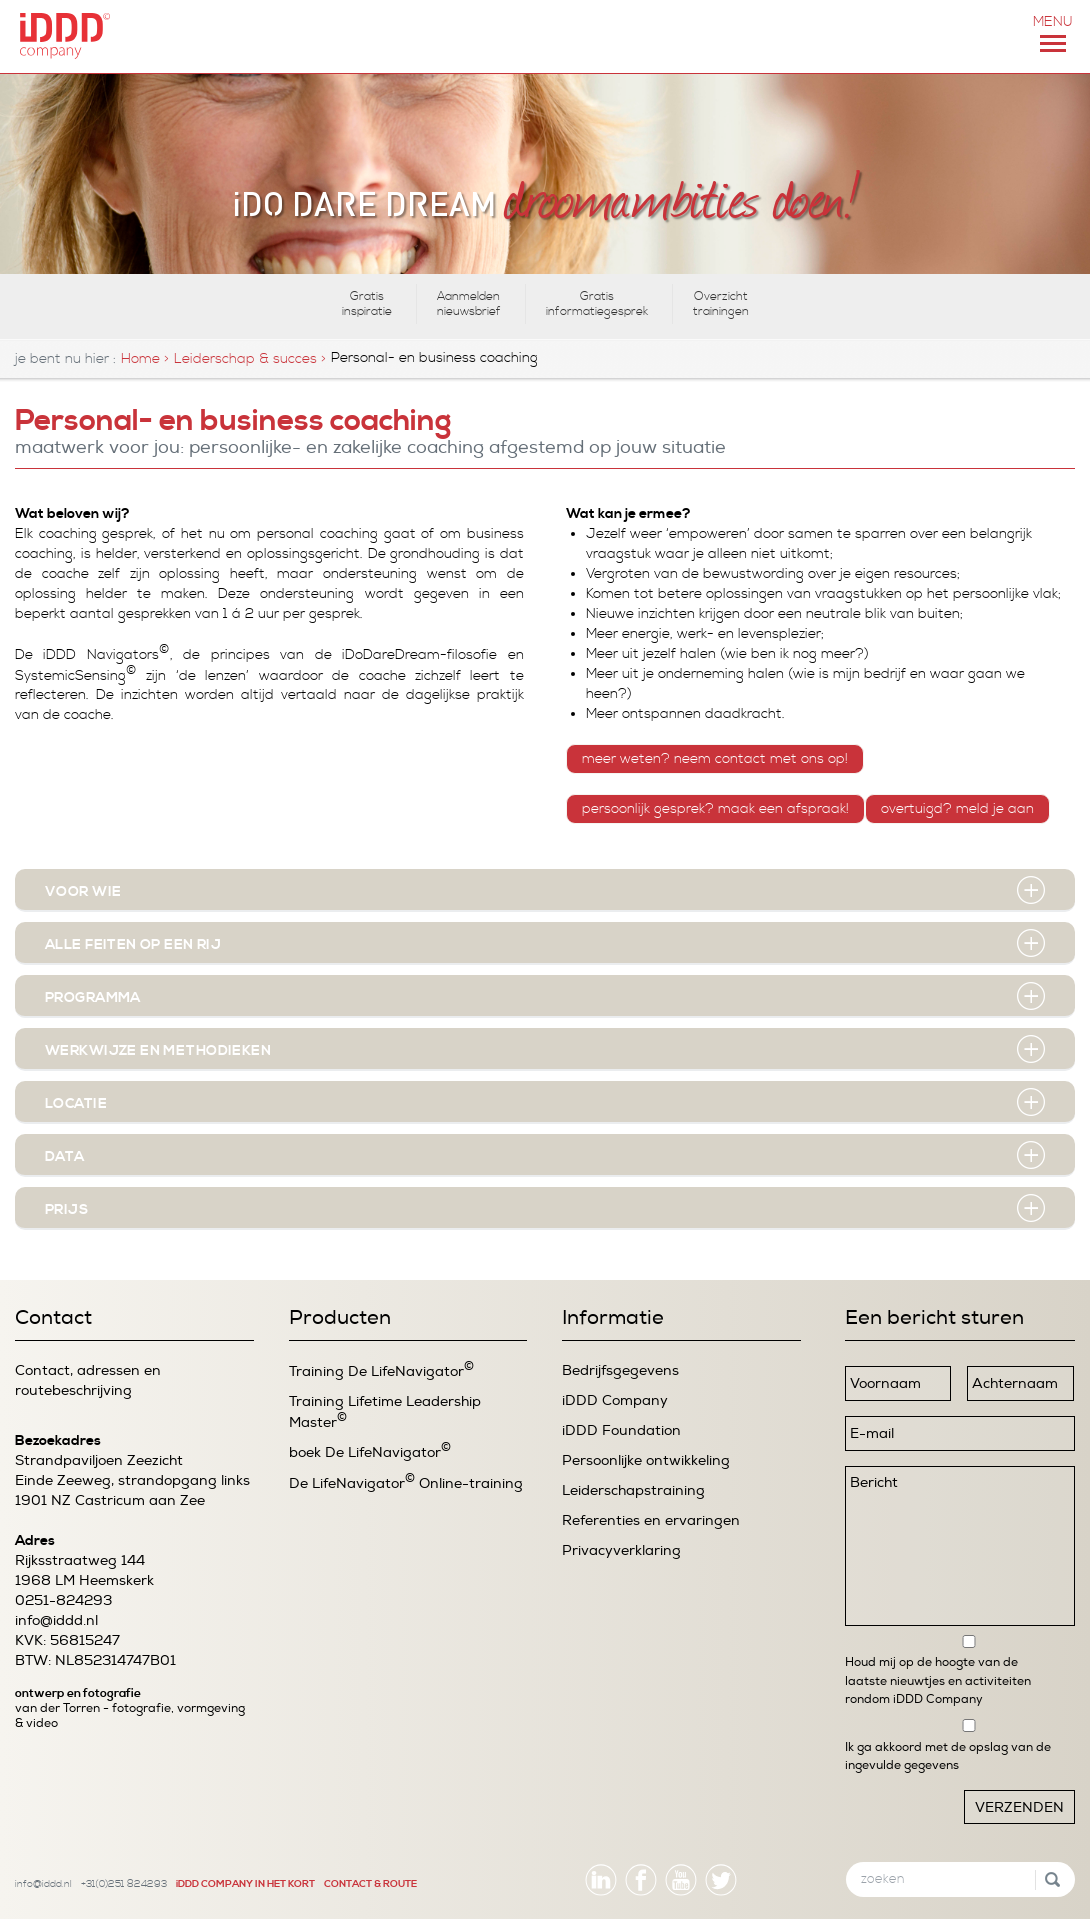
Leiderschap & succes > (250, 359)
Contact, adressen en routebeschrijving (88, 1380)
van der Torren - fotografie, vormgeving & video (130, 1716)
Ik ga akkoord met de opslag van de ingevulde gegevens (948, 1756)
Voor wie (83, 892)
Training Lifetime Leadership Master (385, 1412)
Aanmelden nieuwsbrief (469, 304)
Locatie (76, 1104)
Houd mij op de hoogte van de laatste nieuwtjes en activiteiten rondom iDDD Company (938, 1680)
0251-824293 (63, 1600)
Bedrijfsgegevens (620, 1370)
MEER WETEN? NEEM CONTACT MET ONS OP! (715, 759)
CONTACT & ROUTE (370, 1884)
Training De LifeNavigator (381, 1370)
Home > (145, 359)
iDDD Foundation (621, 1430)
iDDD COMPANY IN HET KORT (245, 1884)
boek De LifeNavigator (370, 1451)
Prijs (66, 1210)
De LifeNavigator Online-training (406, 1482)
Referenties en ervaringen (651, 1520)
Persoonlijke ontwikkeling (646, 1460)
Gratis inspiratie (367, 304)
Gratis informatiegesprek (597, 304)
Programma (93, 998)
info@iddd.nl (56, 1620)
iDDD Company (615, 1400)
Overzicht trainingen (721, 304)
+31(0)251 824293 (124, 1884)
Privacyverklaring (621, 1550)
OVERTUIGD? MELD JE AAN (957, 809)
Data (65, 1157)
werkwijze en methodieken (158, 1051)
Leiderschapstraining (633, 1490)
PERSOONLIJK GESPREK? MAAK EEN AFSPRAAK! (715, 809)
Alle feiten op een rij (133, 945)
